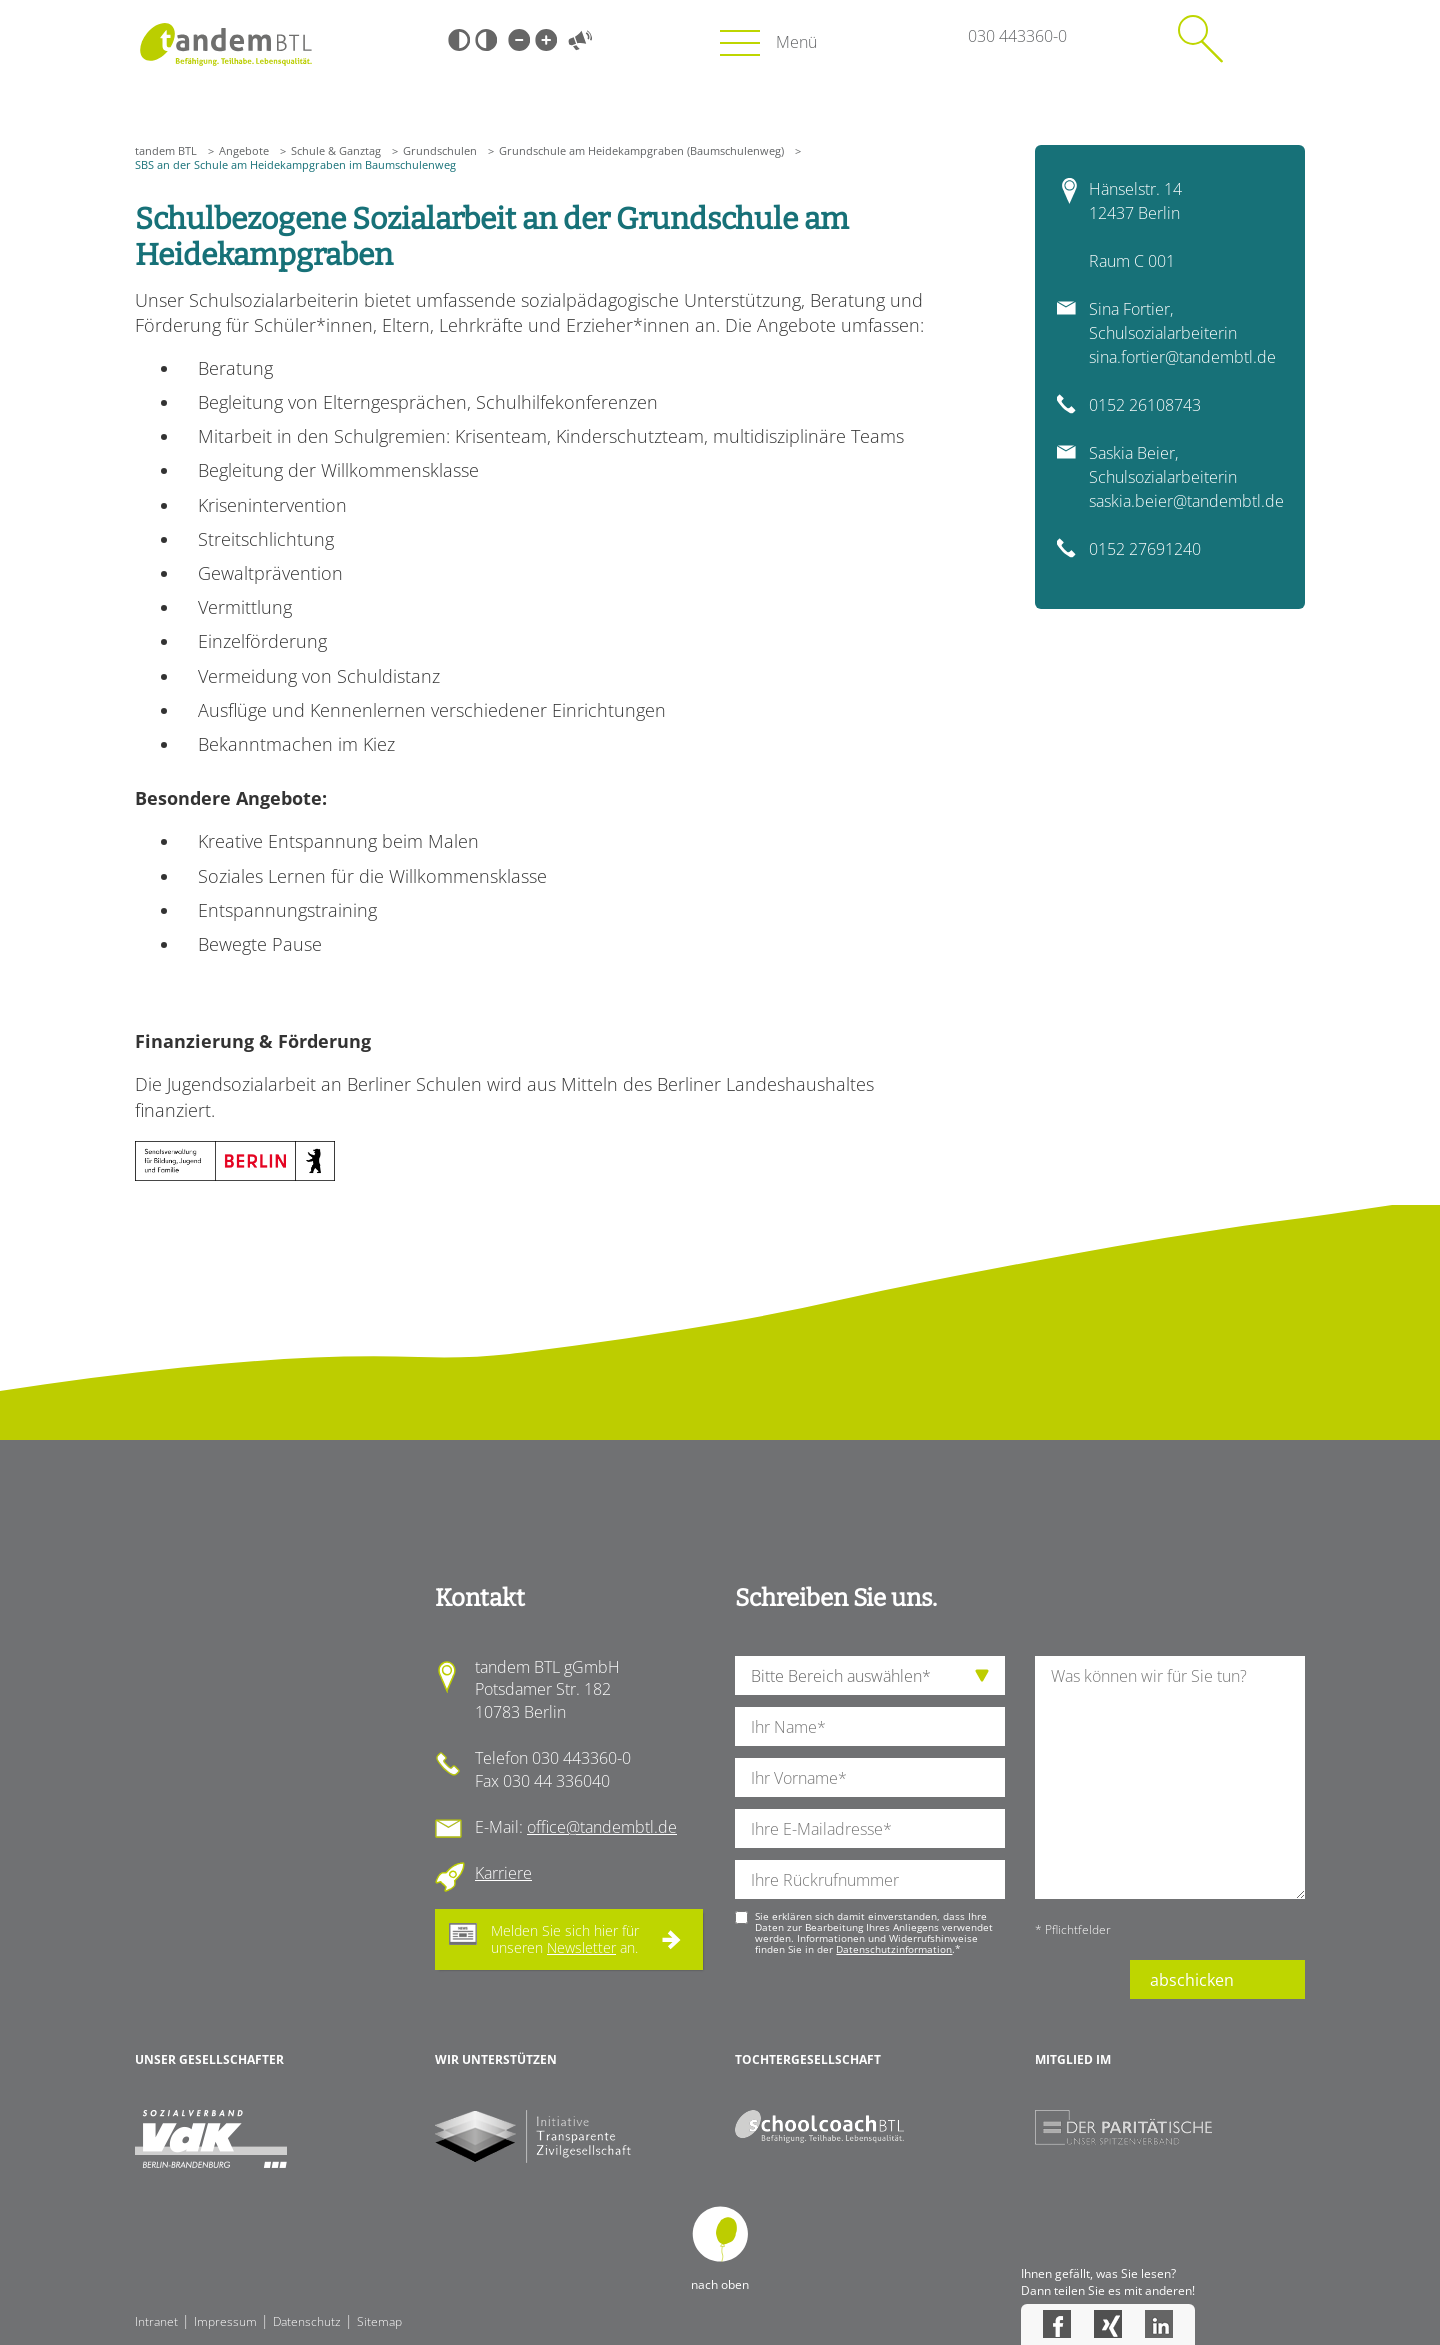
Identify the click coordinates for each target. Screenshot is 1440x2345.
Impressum (225, 2321)
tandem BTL (166, 150)
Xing (1108, 2324)
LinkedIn (1159, 2324)
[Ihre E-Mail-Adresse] (870, 1828)
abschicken (1192, 1980)
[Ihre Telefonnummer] (870, 1879)
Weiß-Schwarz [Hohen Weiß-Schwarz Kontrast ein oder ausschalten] (486, 40)
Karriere (503, 1873)
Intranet (156, 2321)
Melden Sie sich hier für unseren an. (565, 1939)
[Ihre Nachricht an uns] (1170, 1777)
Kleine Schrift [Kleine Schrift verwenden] (519, 40)
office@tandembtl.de (602, 1827)
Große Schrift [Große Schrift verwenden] (546, 40)
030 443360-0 (1017, 36)
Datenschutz (307, 2321)
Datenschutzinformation (894, 1949)
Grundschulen (440, 150)
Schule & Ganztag (336, 150)
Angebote (244, 150)
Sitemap (379, 2321)
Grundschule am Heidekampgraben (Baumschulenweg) (641, 150)
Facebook (1057, 2324)
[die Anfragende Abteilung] (870, 1675)
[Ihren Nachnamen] (870, 1726)
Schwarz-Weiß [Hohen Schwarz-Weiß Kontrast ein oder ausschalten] (459, 40)
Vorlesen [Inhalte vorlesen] (580, 40)
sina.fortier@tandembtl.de (1182, 357)
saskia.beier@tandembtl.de (1186, 501)
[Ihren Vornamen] (870, 1777)
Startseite (225, 44)
